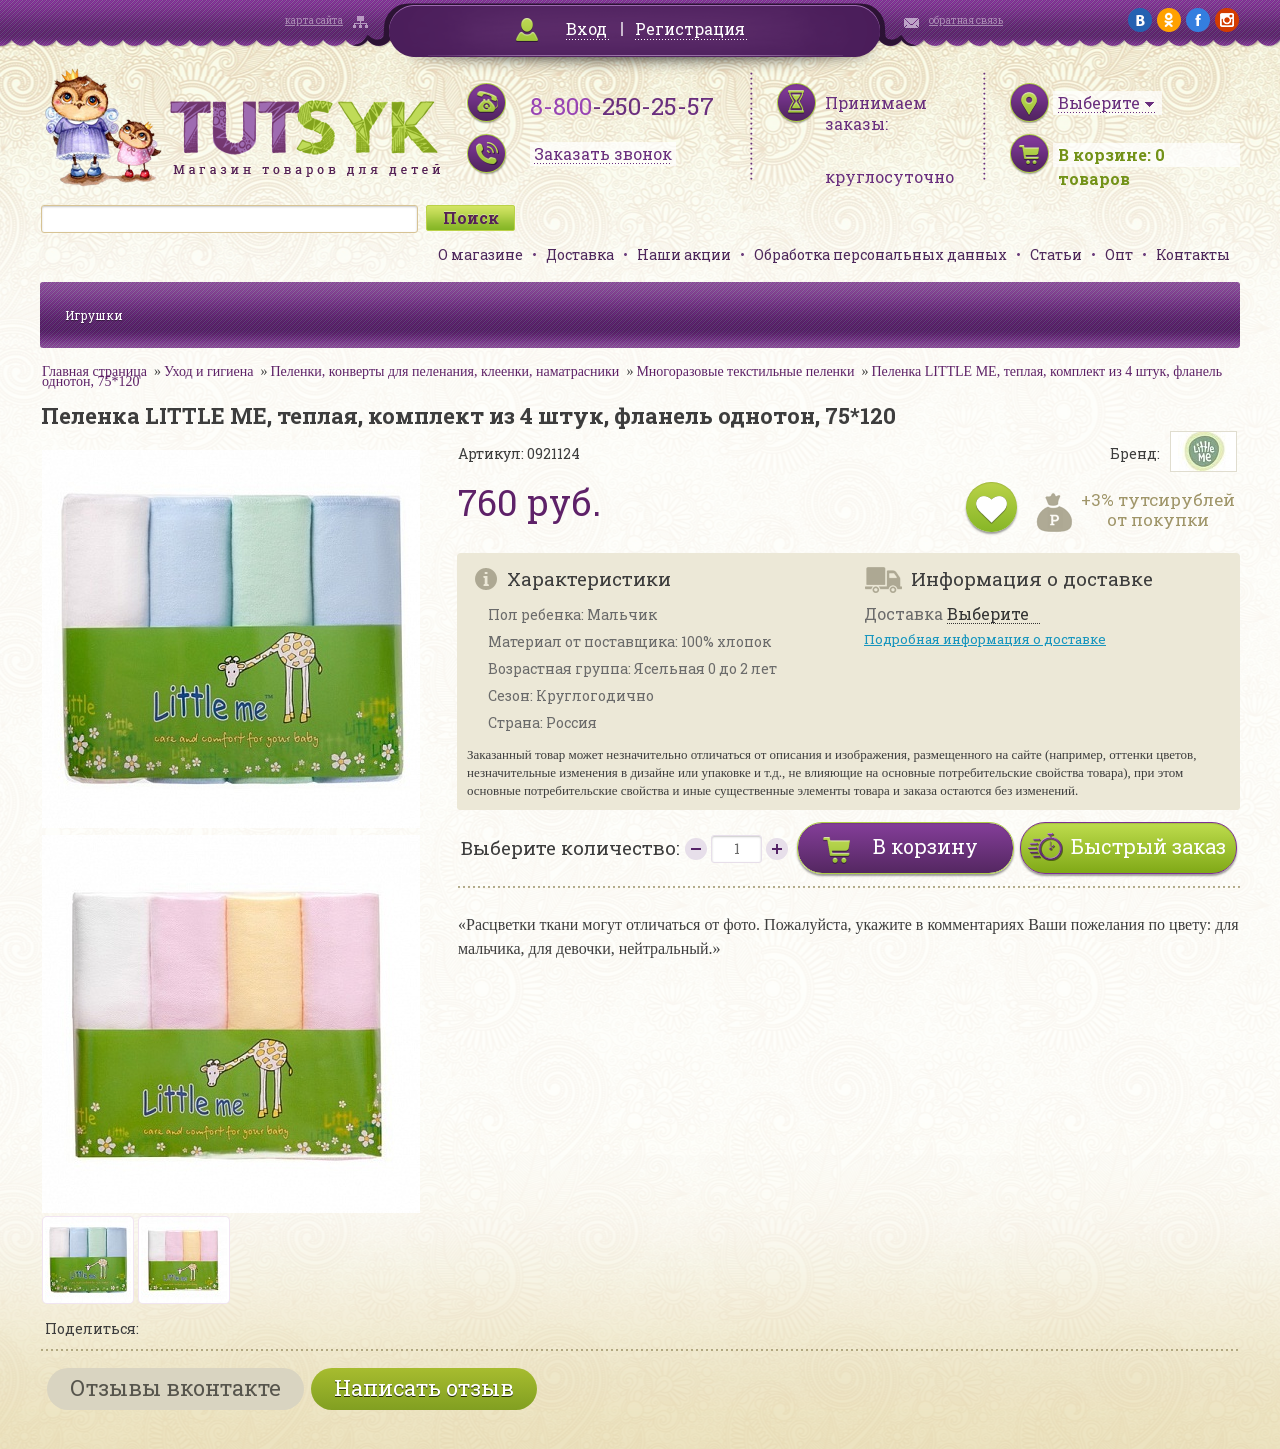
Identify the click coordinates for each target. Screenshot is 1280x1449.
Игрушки (94, 315)
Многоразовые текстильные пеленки (745, 371)
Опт (1119, 254)
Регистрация (690, 28)
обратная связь (966, 20)
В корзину (925, 846)
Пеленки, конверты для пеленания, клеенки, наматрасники (444, 371)
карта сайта (314, 20)
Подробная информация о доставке (985, 639)
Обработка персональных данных (880, 254)
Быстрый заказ (1148, 846)
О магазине (480, 254)
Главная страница (94, 371)
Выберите (988, 614)
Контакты (1193, 254)
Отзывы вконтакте (175, 1387)
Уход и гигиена (209, 371)
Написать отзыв (424, 1387)
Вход (586, 28)
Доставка (580, 254)
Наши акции (684, 254)
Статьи (1056, 254)
